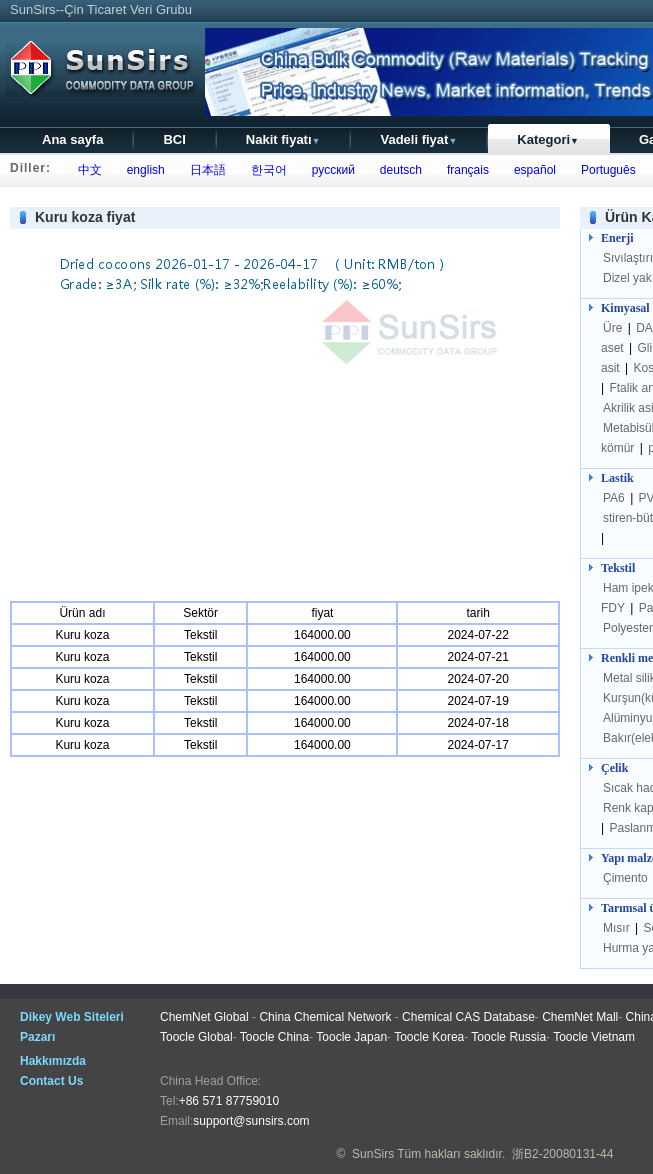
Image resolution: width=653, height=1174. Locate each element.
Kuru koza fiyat (85, 217)
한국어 (265, 170)
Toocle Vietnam (594, 1037)
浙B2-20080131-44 (562, 1154)
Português (604, 170)
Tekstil (618, 568)
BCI (174, 139)
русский (330, 170)
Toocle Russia (508, 1037)
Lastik (617, 478)
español (531, 170)
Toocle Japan (351, 1037)
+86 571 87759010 (229, 1101)
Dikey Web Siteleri (72, 1017)
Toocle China (274, 1037)
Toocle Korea (429, 1037)
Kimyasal (625, 308)
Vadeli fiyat (418, 139)
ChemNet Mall (580, 1017)
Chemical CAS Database (468, 1017)
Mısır (618, 928)
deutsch (397, 170)
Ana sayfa (72, 139)
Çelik (614, 768)
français (464, 170)
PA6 (615, 498)
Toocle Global (196, 1037)
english (142, 170)
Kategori (548, 139)
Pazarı (37, 1037)
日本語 (204, 170)
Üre (614, 328)
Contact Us (51, 1081)
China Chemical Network (325, 1017)
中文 (86, 170)
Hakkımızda (53, 1061)
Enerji (617, 238)
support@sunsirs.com (251, 1121)
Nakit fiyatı (283, 139)
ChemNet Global (204, 1017)
